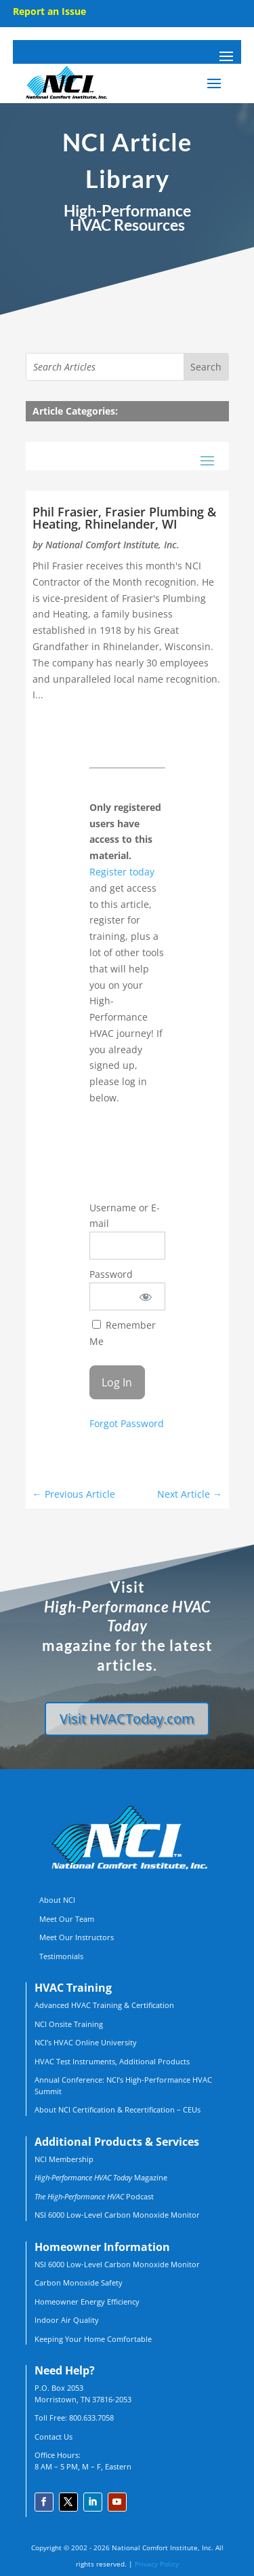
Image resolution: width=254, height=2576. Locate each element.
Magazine (101, 2177)
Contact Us (53, 2436)
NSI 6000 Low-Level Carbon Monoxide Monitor (117, 2215)
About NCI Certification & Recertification (105, 2109)
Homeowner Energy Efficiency (87, 2301)
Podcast (94, 2196)
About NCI (57, 1900)
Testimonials (61, 1956)
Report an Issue (49, 11)
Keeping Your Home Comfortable (93, 2339)
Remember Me (122, 1333)
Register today (121, 871)
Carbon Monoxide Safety (79, 2282)
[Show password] (145, 1296)
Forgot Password (126, 1423)
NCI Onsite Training (69, 2024)
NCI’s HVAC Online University (86, 2042)
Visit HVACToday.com (127, 1718)
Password (111, 1274)
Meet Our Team (66, 1919)
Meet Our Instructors (76, 1937)
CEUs (191, 2109)
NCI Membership (64, 2159)
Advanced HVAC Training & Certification (104, 2005)
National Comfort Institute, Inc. (112, 544)
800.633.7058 (91, 2417)
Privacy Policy (157, 2564)
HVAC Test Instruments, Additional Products (112, 2061)
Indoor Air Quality (67, 2320)
